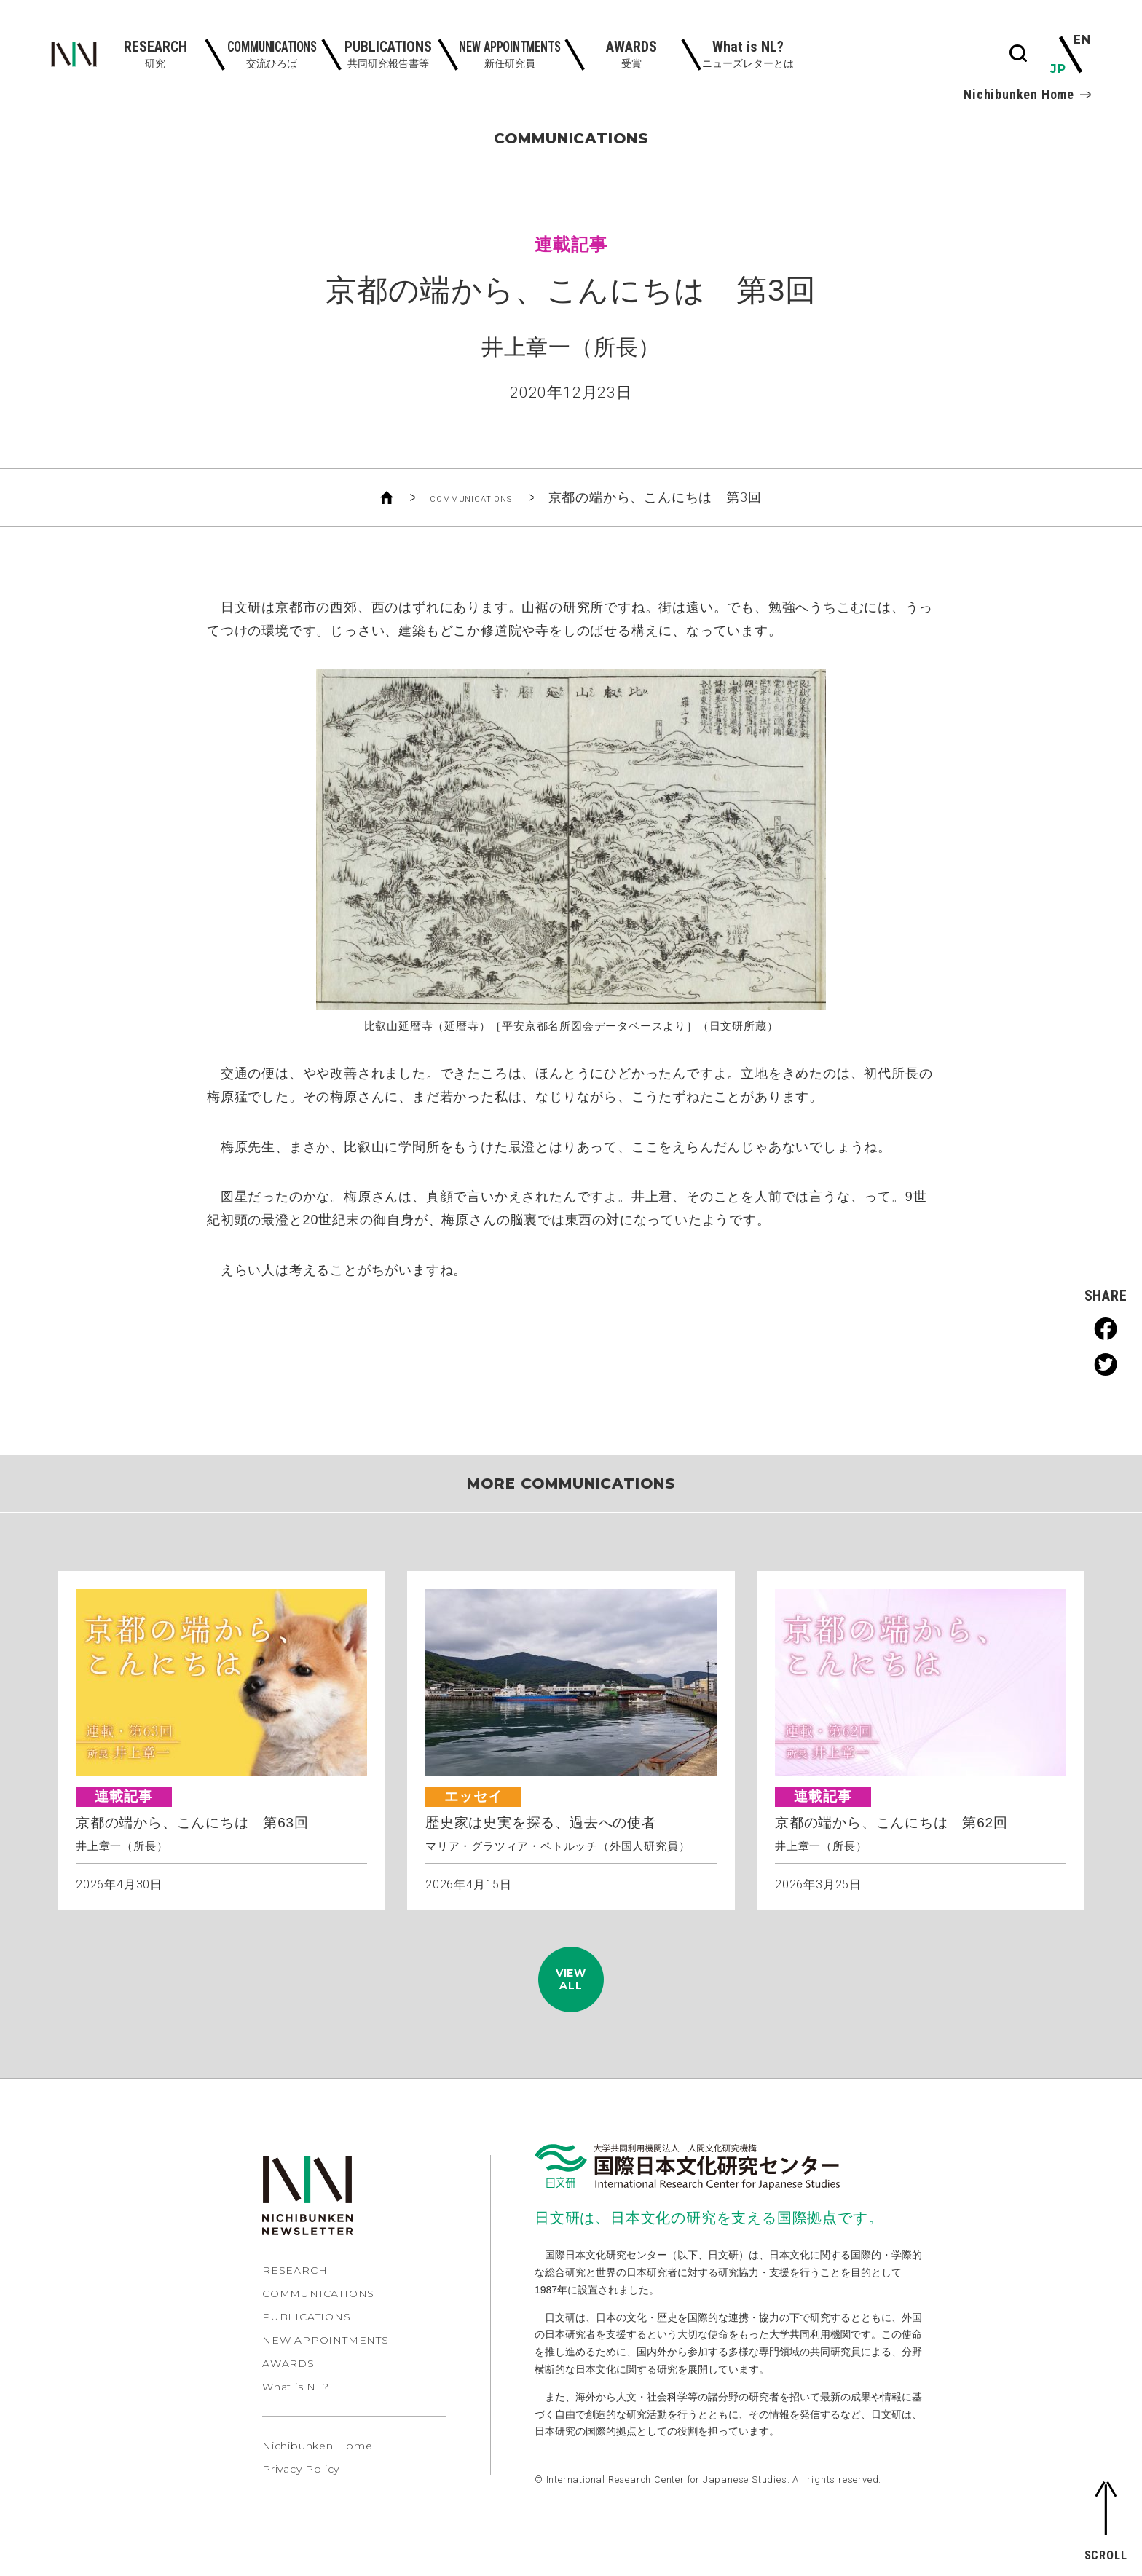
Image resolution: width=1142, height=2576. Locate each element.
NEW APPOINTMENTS (325, 2365)
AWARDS (288, 2388)
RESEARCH (294, 2295)
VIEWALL (571, 1992)
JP (1059, 68)
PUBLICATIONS (306, 2342)
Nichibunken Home (1027, 94)
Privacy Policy (300, 2494)
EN (1081, 40)
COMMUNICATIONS (470, 497)
